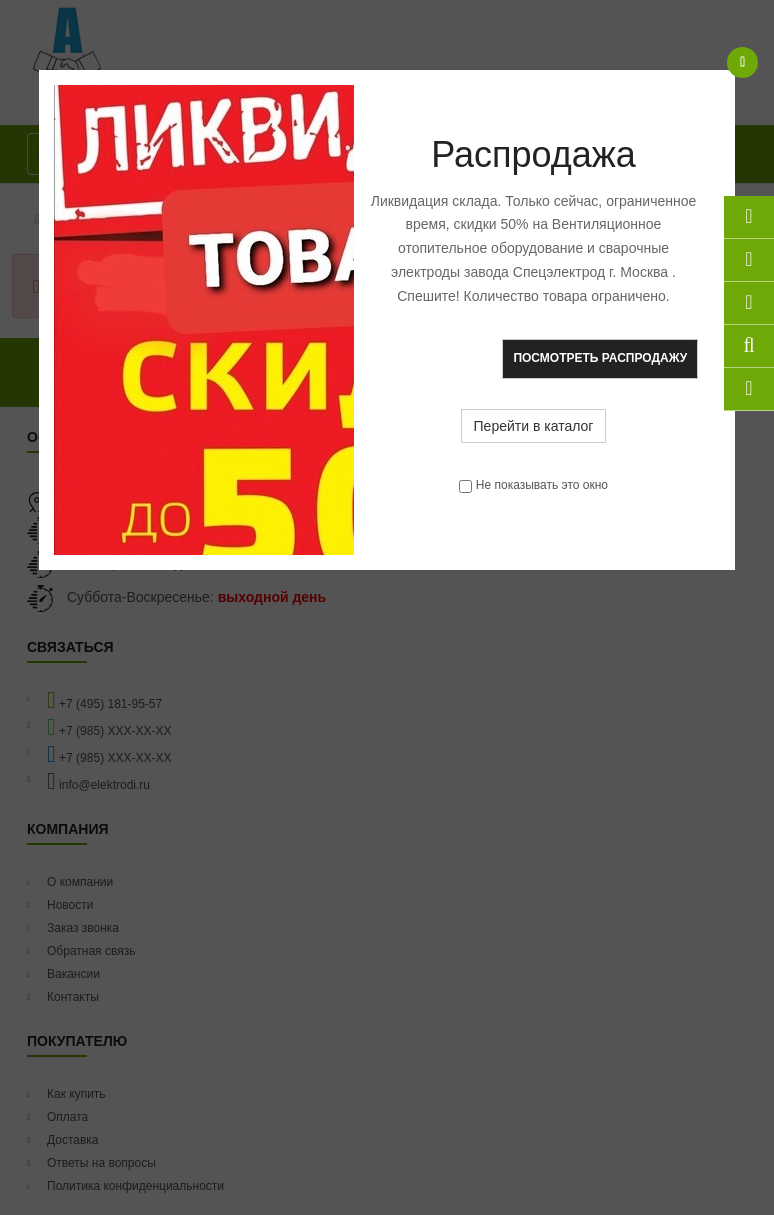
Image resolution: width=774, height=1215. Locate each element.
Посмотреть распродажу (600, 358)
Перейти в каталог (534, 426)
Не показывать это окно (542, 485)
